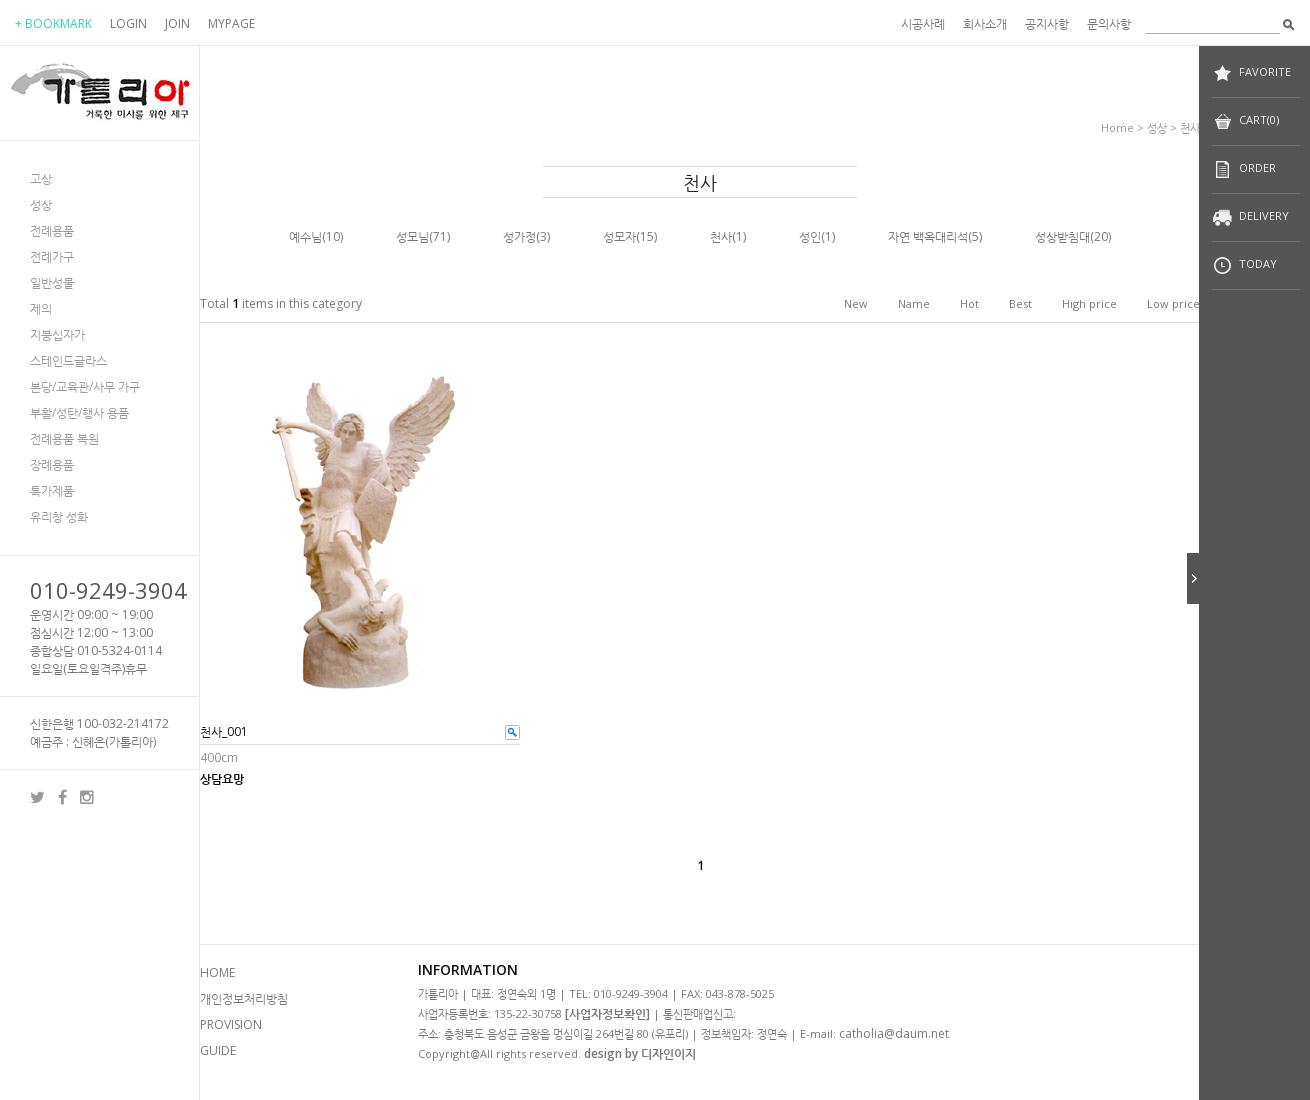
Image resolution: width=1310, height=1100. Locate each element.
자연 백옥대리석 (928, 236)
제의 (41, 308)
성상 (41, 204)
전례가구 (52, 256)
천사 (1190, 127)
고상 (41, 178)
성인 (810, 236)
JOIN (177, 23)
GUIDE (218, 1050)
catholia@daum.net (894, 1033)
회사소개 (985, 23)
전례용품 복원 (64, 438)
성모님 (412, 236)
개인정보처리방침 (244, 998)
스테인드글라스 (68, 360)
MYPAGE (231, 23)
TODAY (1244, 265)
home (1117, 127)
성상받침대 (1062, 236)
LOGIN (128, 23)
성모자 (619, 236)
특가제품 (52, 490)
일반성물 (52, 282)
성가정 (519, 236)
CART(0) (1245, 121)
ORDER (1244, 169)
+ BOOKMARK (53, 23)
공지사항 (1047, 23)
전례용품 (52, 230)
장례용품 (52, 464)
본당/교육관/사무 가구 (85, 386)
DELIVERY (1250, 217)
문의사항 (1109, 23)
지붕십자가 (57, 334)
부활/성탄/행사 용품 (79, 412)
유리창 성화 (59, 516)
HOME (217, 972)
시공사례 (923, 23)
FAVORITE (1251, 73)
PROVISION (231, 1024)
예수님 (305, 236)
